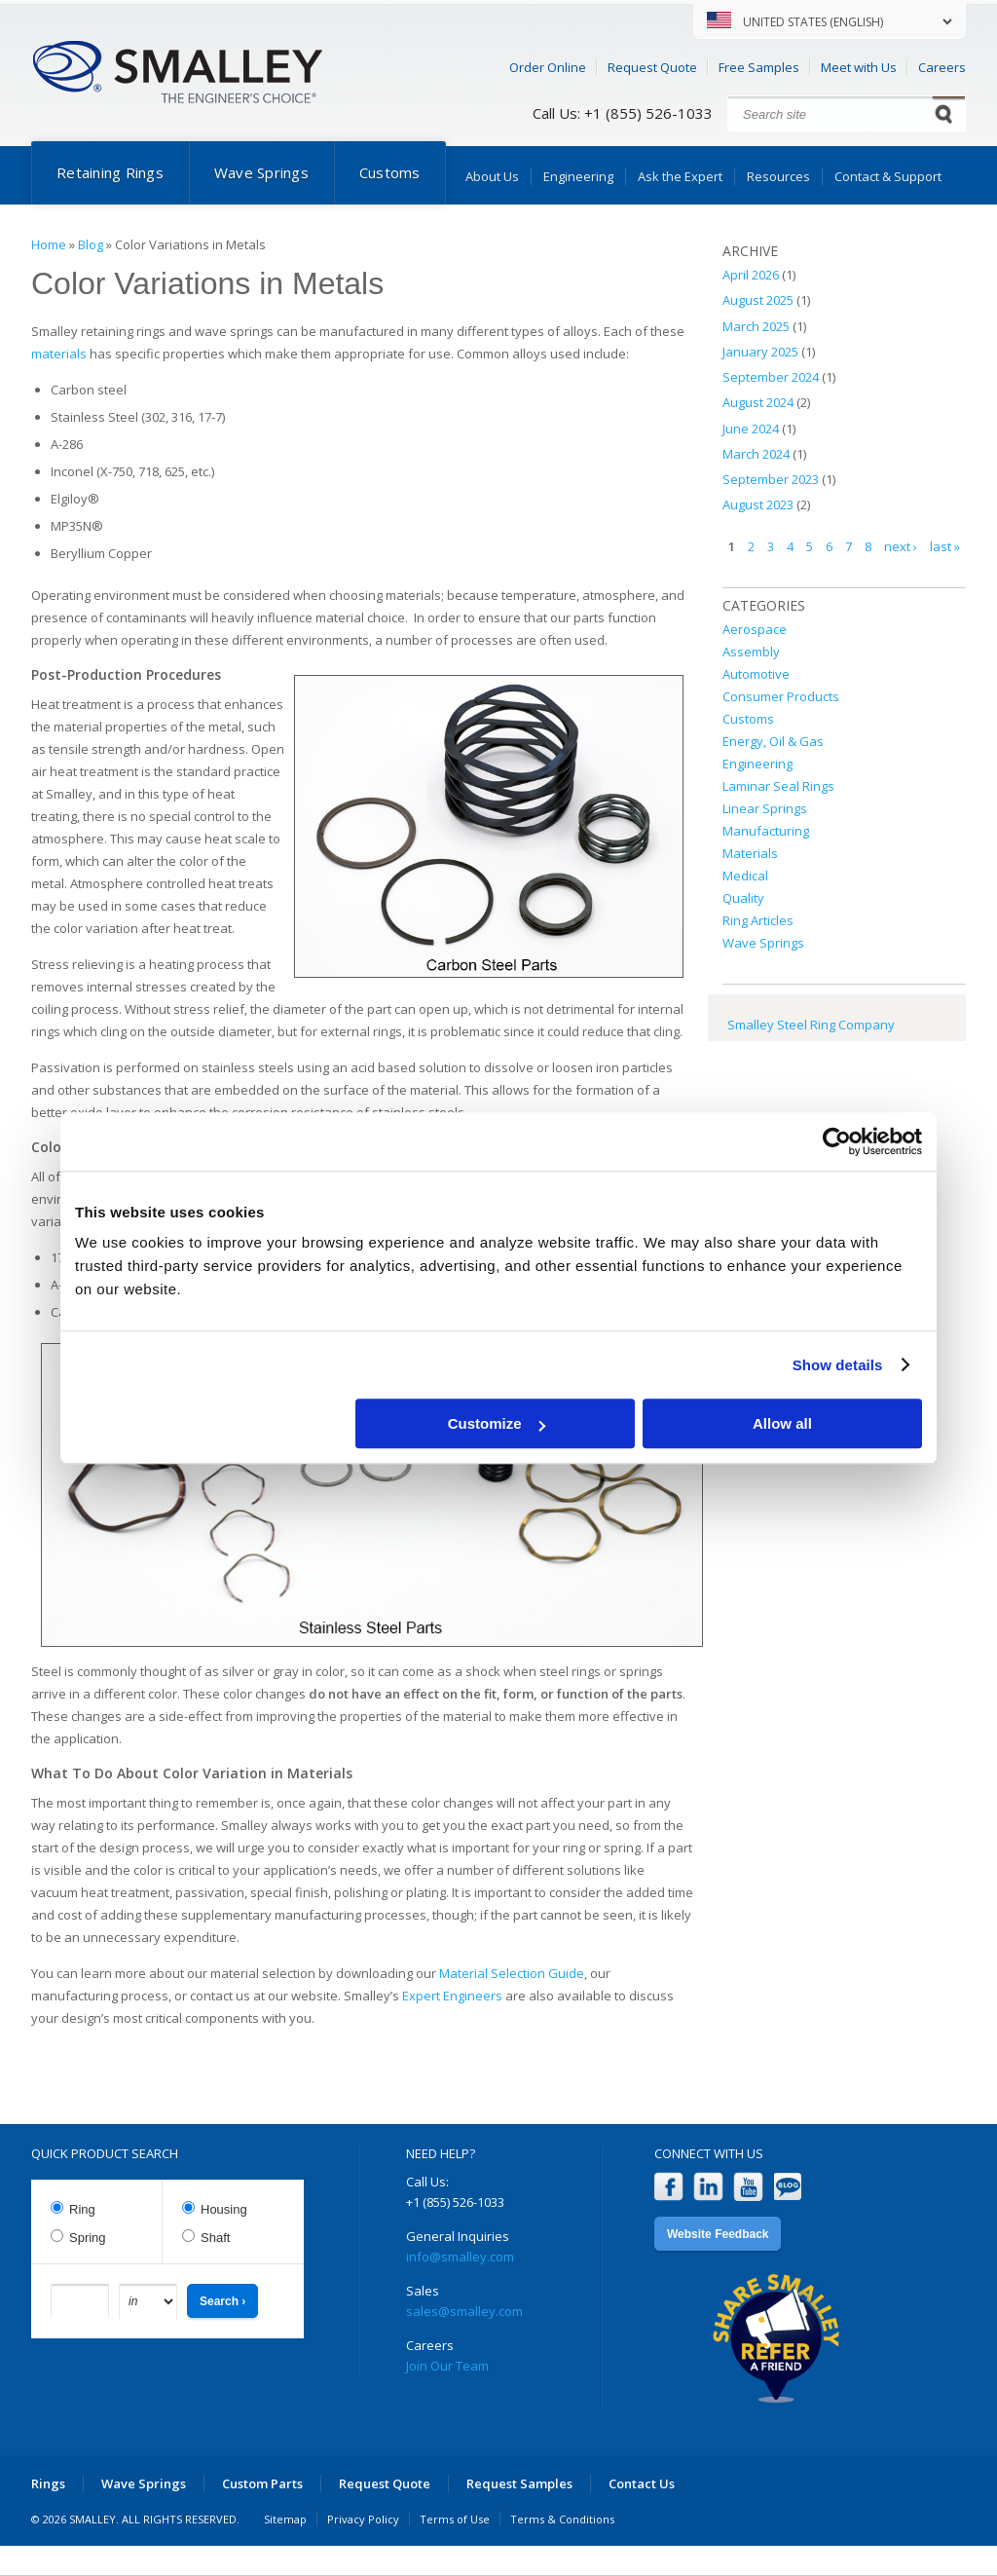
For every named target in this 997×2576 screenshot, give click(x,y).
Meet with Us (859, 67)
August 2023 (758, 504)
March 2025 (756, 326)
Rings (48, 2483)
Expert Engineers (452, 1995)
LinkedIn (708, 2187)
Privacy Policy (363, 2519)
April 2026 (750, 274)
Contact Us (642, 2483)
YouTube (748, 2187)
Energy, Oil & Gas (773, 741)
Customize (496, 1423)
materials (59, 353)
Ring (82, 2209)
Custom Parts (262, 2483)
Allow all (782, 1423)
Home (48, 244)
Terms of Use (455, 2519)
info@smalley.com (460, 2256)
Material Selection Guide (511, 1973)
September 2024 (770, 377)
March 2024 (756, 454)
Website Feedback (717, 2234)
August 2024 (758, 402)
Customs (390, 172)
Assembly (751, 651)
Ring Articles (758, 920)
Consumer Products (780, 696)
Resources (778, 176)
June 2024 (750, 428)
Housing (224, 2209)
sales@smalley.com (464, 2311)
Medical (745, 875)
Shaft (215, 2237)
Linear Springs (764, 808)
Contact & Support (888, 176)
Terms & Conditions (562, 2519)
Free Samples (759, 67)
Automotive (756, 674)
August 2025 (758, 300)
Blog (90, 244)
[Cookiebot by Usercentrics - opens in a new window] (837, 1141)
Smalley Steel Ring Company (811, 1024)
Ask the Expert (680, 176)
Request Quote (652, 67)
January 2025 (760, 351)
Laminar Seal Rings (778, 786)
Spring (87, 2237)
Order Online (547, 67)
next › (900, 546)
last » (945, 546)
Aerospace (754, 629)
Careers (942, 67)
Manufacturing (765, 831)
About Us (492, 176)
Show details (838, 1365)
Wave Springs (261, 172)
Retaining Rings (110, 172)
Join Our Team (447, 2365)
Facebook (668, 2187)
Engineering (578, 176)
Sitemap (285, 2519)
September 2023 (770, 479)
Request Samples (519, 2483)
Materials (750, 853)
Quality (743, 898)
